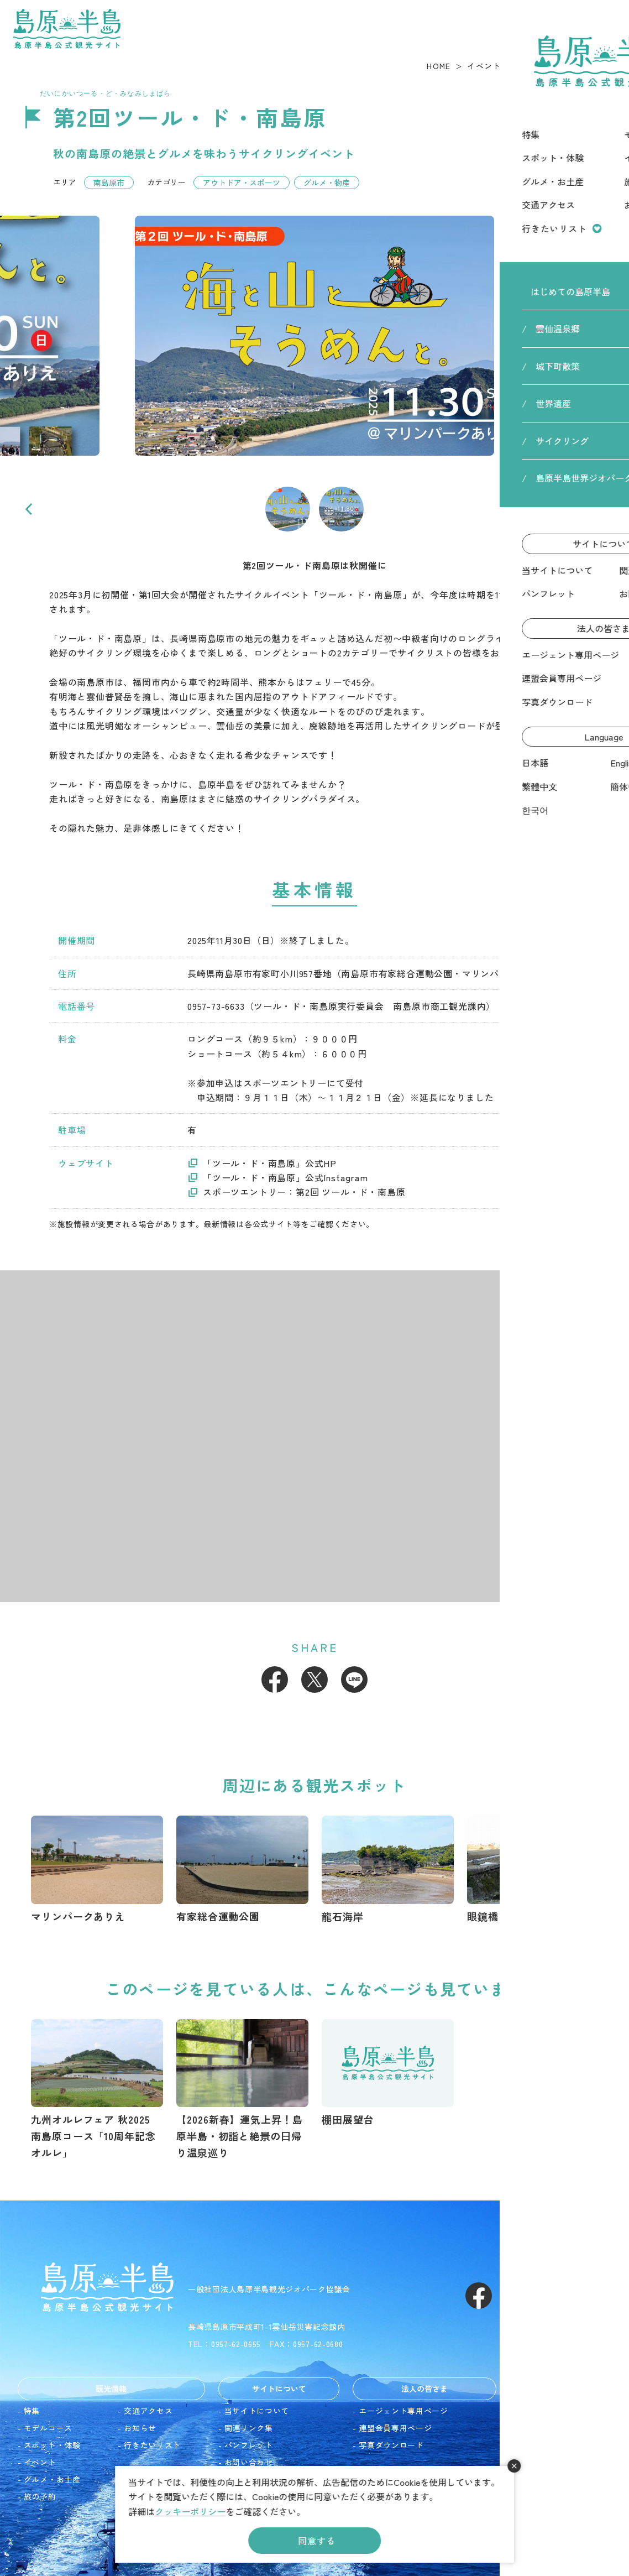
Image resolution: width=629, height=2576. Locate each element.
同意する (316, 2540)
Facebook (274, 1679)
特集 (32, 2410)
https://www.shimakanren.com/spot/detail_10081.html (388, 1870)
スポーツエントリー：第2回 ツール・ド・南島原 (304, 1191)
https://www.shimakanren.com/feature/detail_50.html (242, 2090)
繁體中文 (532, 2444)
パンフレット (248, 2444)
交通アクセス (148, 2410)
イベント (484, 65)
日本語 (528, 2410)
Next (600, 509)
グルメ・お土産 (52, 2479)
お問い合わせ (248, 2462)
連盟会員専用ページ (395, 2427)
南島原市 (108, 182)
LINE (354, 1679)
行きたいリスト (152, 2444)
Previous (29, 509)
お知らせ (140, 2427)
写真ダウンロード (391, 2444)
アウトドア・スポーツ (241, 182)
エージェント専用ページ (403, 2410)
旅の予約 (40, 2496)
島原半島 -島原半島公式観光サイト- (66, 29)
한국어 (528, 2479)
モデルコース (48, 2427)
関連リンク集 (248, 2427)
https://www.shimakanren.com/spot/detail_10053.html (533, 1870)
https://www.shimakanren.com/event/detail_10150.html (97, 2090)
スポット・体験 (52, 2444)
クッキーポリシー (190, 2511)
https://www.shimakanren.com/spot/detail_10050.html (242, 1870)
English (529, 2427)
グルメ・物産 (326, 182)
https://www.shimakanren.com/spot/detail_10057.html (388, 2073)
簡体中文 (532, 2462)
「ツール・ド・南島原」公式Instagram (285, 1177)
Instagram (518, 2295)
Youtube (558, 2295)
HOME (439, 65)
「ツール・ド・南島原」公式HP (270, 1163)
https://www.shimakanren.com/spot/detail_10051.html (97, 1870)
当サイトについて (257, 2410)
